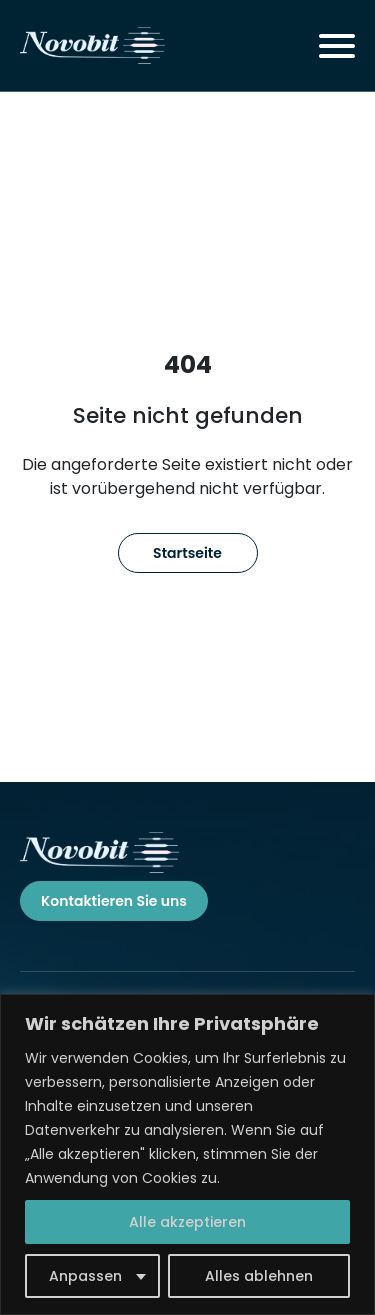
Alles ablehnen (259, 1276)
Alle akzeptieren (187, 1222)
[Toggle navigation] (337, 46)
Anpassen (85, 1276)
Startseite (187, 553)
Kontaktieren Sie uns (114, 901)
